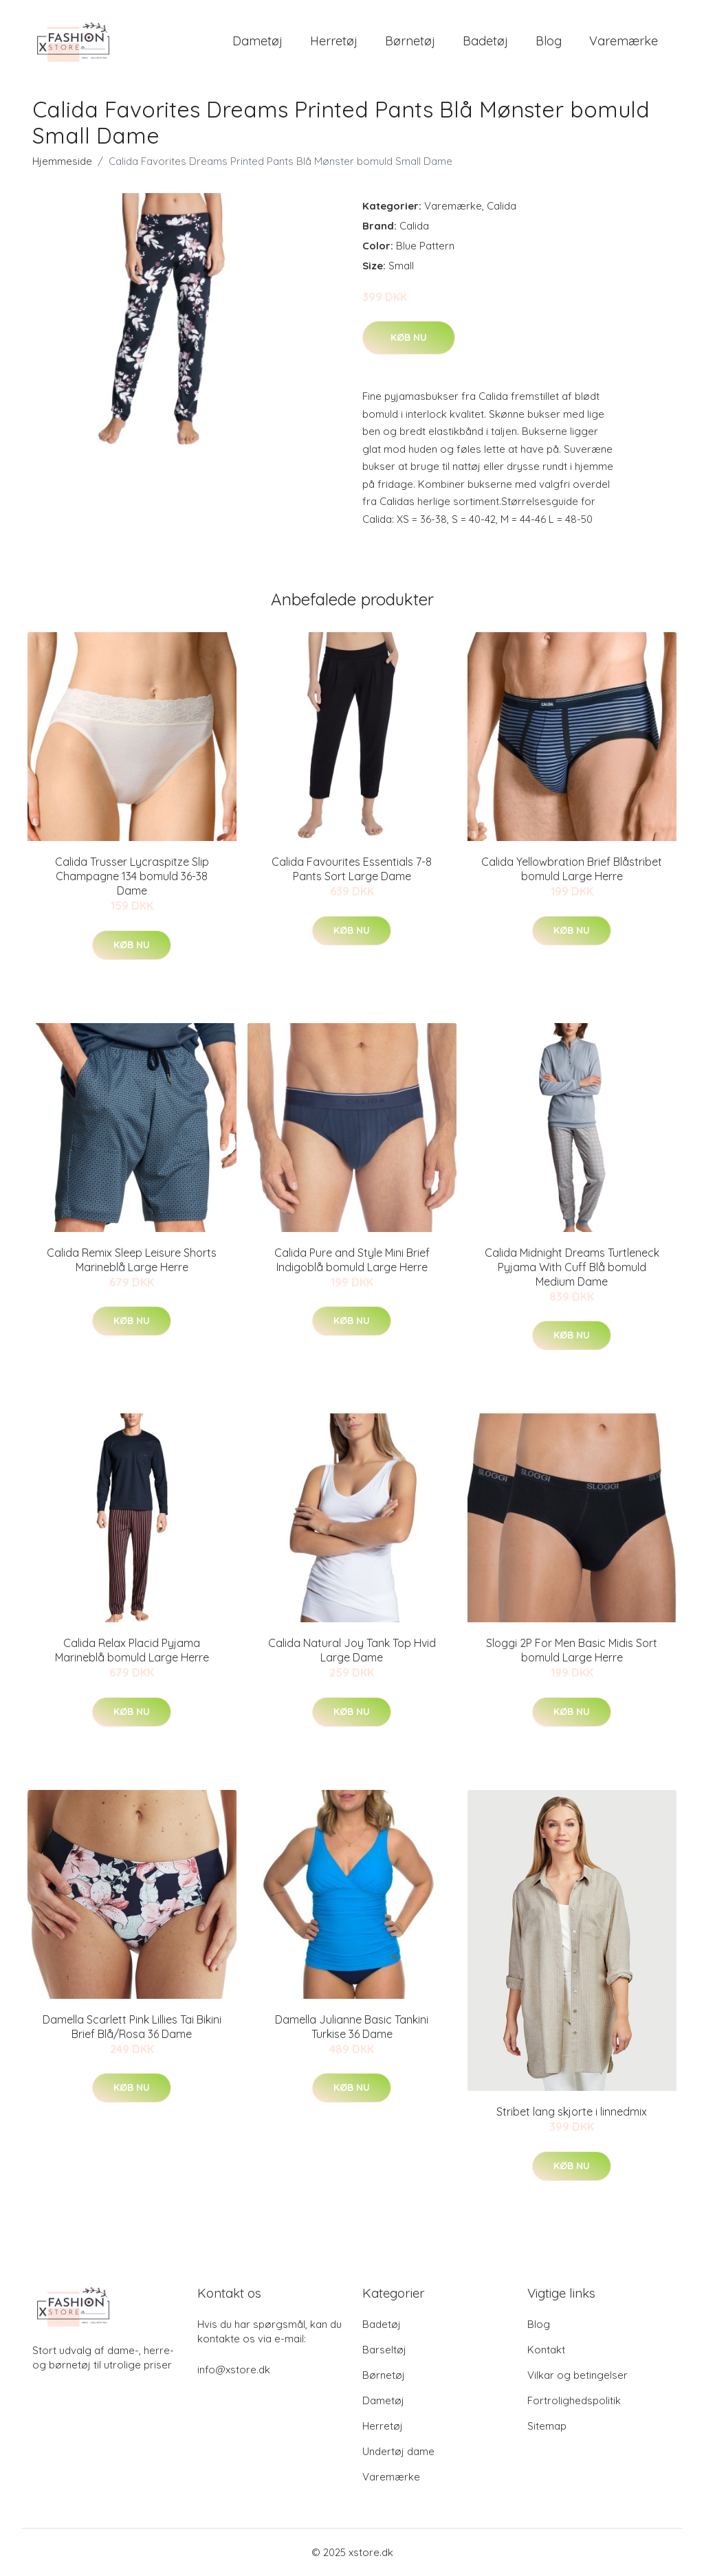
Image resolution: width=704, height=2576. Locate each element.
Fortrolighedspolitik (574, 2400)
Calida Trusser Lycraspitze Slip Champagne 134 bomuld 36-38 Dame (132, 876)
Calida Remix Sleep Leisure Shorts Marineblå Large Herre (132, 1260)
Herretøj (334, 41)
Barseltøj (384, 2349)
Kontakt (546, 2349)
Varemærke (623, 41)
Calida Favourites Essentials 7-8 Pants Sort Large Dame (352, 869)
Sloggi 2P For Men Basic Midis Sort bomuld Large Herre (571, 1650)
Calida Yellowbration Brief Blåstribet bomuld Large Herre (571, 869)
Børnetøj (410, 41)
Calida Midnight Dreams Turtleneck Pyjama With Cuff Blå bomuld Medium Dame (572, 1267)
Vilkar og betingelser (577, 2375)
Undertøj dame (398, 2451)
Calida (501, 205)
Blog (549, 41)
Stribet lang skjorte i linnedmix (571, 2111)
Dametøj (257, 41)
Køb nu (408, 337)
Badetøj (485, 41)
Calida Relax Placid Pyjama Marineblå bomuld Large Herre (132, 1650)
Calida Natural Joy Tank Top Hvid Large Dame (352, 1650)
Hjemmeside (62, 161)
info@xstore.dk (233, 2369)
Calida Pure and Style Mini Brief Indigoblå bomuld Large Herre (352, 1260)
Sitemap (546, 2425)
